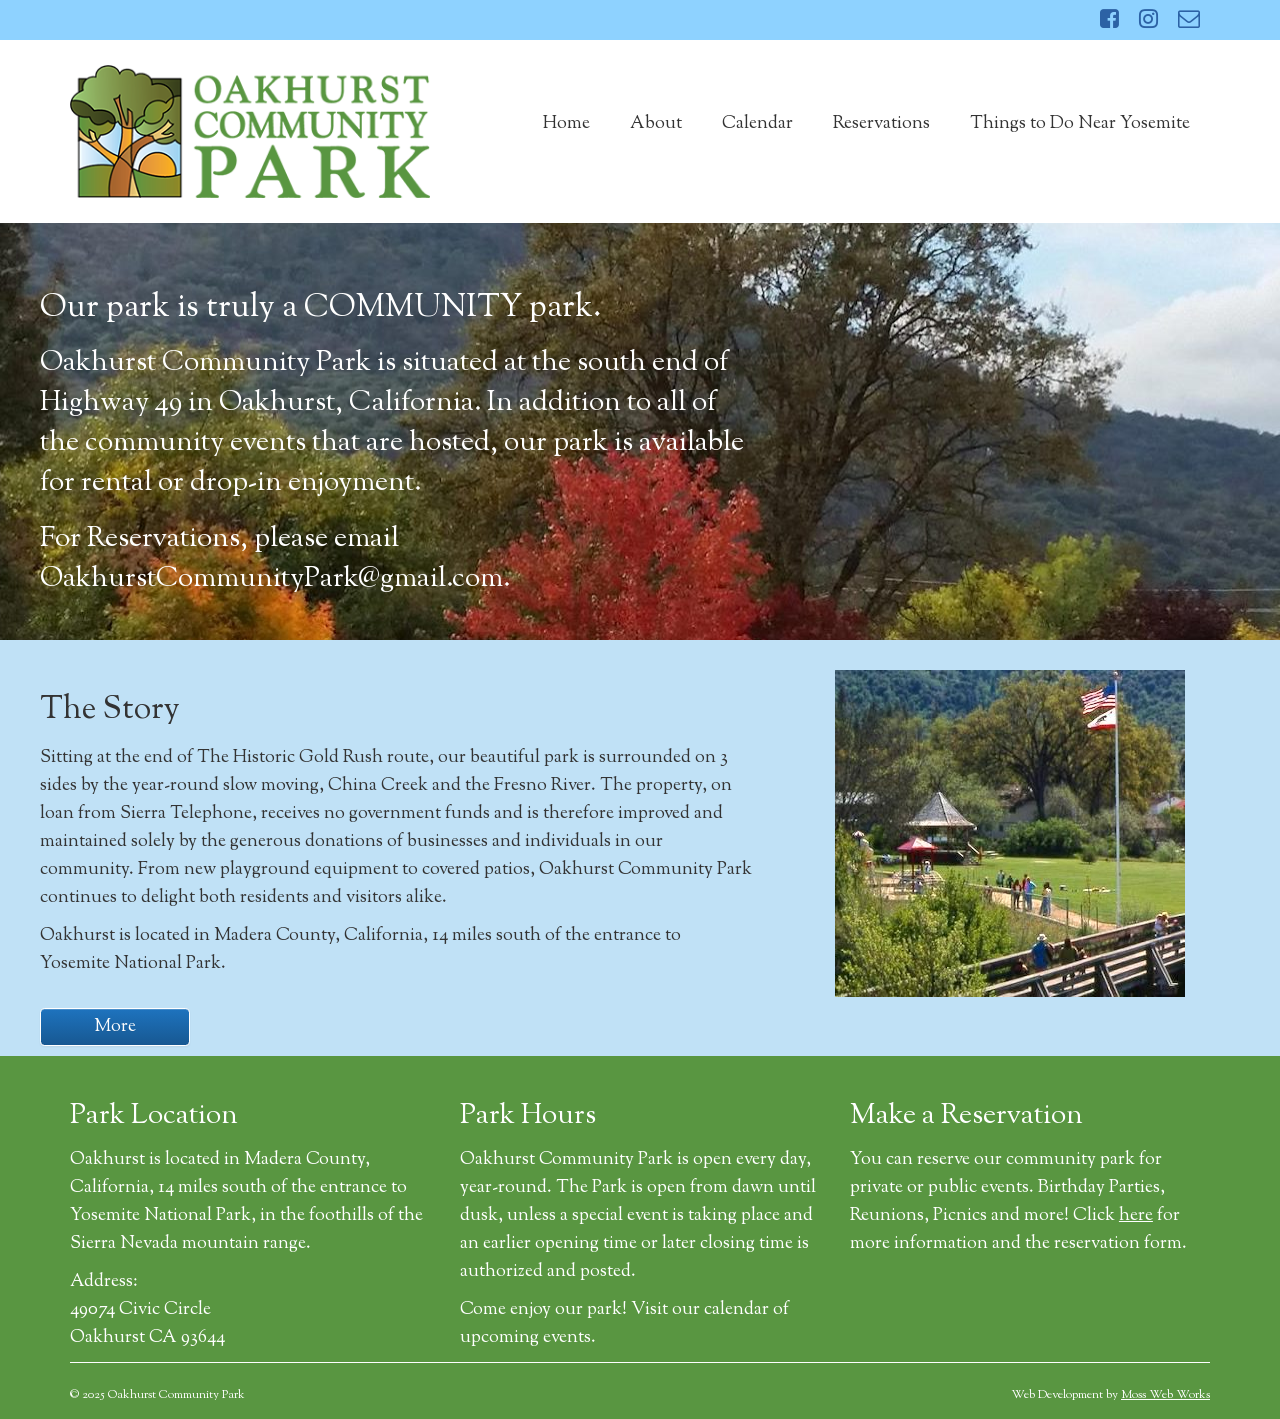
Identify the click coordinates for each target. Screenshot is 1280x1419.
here (1136, 1216)
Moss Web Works (1165, 1395)
